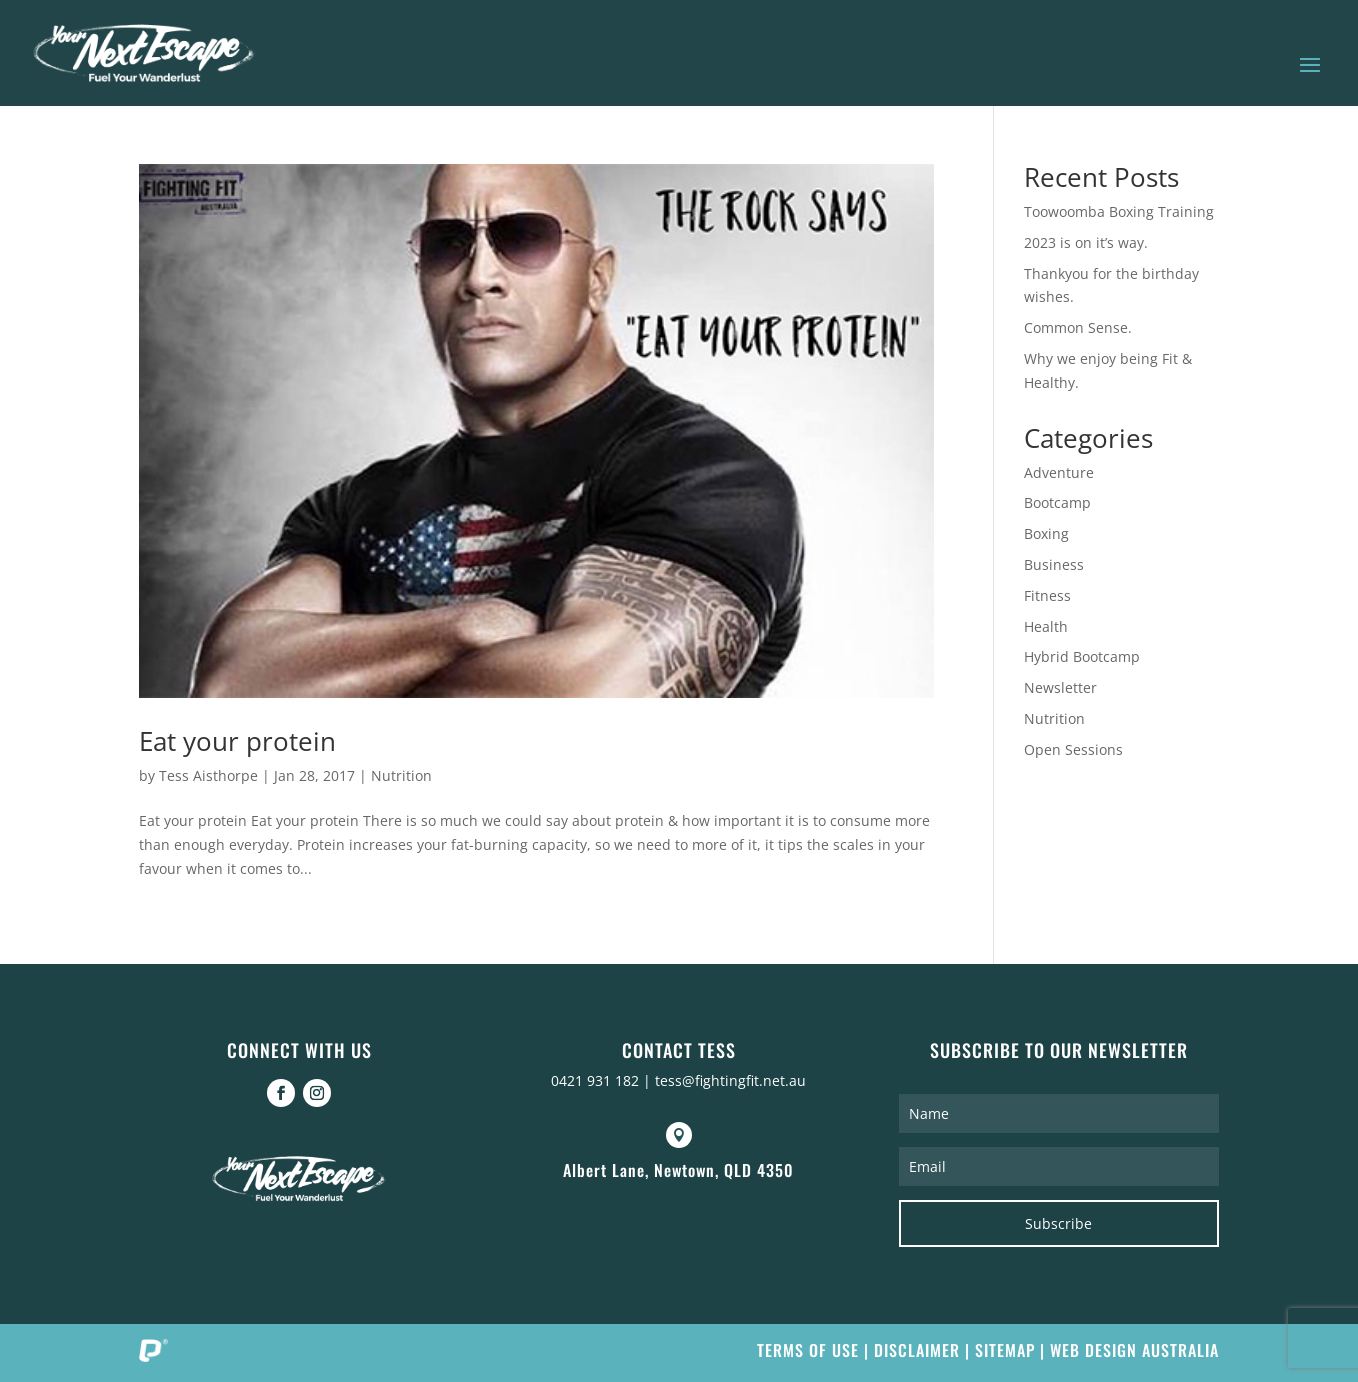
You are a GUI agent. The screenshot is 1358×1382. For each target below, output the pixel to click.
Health (1046, 626)
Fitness (1047, 595)
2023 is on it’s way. (1086, 242)
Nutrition (401, 775)
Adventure (1059, 472)
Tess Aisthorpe (208, 775)
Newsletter (1060, 687)
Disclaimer (917, 1350)
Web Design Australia (1134, 1350)
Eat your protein (237, 741)
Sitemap (1005, 1350)
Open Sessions (1073, 749)
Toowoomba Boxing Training (1119, 211)
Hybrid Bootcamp (1082, 656)
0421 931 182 (595, 1080)
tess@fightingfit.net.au (730, 1080)
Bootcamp (1057, 502)
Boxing (1046, 533)
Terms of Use (808, 1350)
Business (1054, 564)
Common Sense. (1078, 327)
